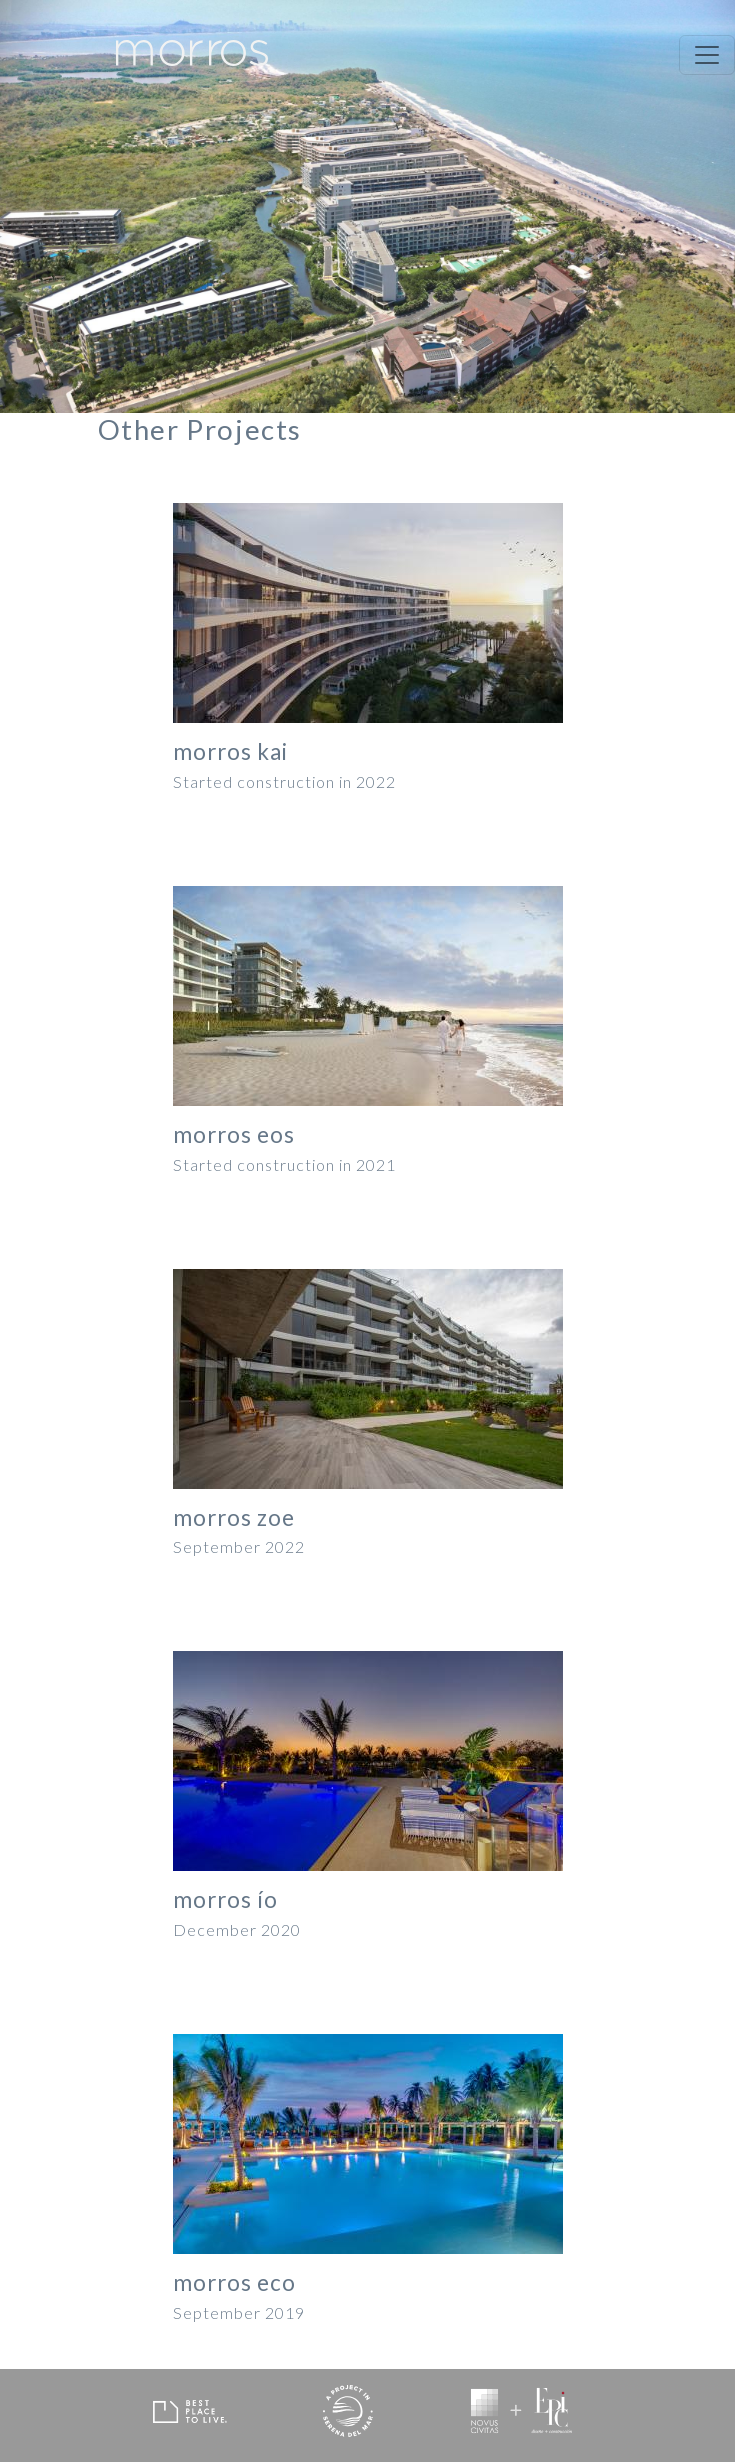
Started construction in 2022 (284, 782)
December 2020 (237, 1930)
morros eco (234, 2283)
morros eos (234, 1135)
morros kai (230, 752)
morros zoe (234, 1518)
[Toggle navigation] (707, 55)
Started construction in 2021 (284, 1165)
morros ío (225, 1900)
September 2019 (239, 2313)
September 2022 (239, 1547)
